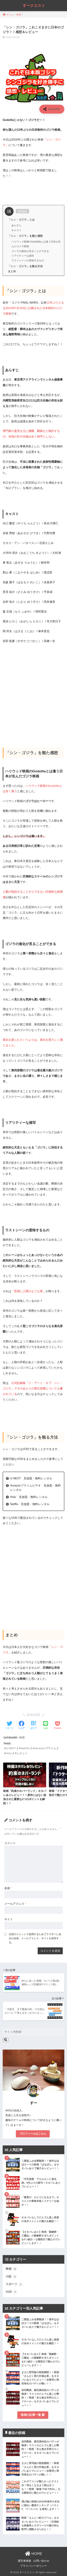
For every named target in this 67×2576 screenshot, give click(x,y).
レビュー (22, 1753)
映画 (22, 1737)
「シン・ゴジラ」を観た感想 (25, 235)
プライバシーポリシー (33, 2565)
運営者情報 (24, 2560)
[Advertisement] (33, 703)
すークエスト (34, 5)
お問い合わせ (41, 2560)
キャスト (16, 230)
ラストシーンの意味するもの (27, 260)
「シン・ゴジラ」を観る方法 (25, 266)
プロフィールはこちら (32, 2133)
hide (22, 211)
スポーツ (14, 2284)
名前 (8, 1888)
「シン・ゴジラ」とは (21, 219)
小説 (11, 2277)
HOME (33, 2553)
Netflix (25, 1748)
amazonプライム (45, 1748)
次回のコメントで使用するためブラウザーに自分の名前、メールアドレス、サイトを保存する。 (35, 1938)
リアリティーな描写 (22, 255)
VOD (11, 2292)
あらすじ (16, 225)
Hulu (9, 1753)
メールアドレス (15, 1903)
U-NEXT (11, 1748)
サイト (8, 1919)
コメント (10, 1843)
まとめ (12, 271)
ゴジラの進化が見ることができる (30, 251)
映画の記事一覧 (32, 2414)
